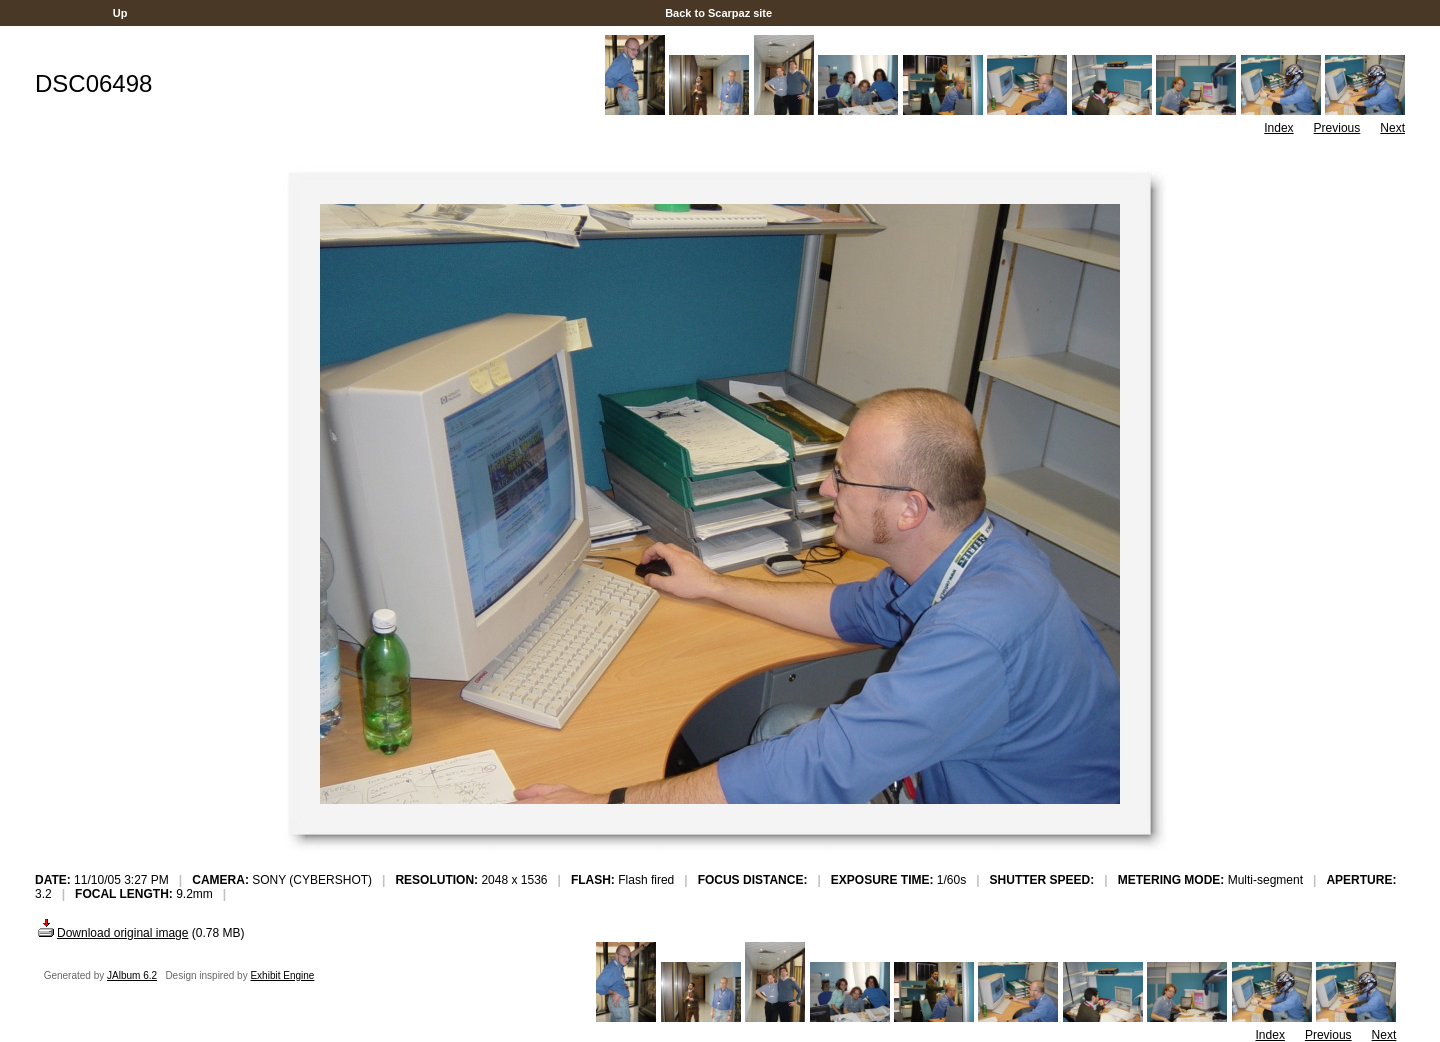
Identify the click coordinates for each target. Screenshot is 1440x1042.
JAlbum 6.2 (132, 975)
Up (120, 13)
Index (1278, 128)
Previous (1337, 128)
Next (1392, 128)
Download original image (111, 933)
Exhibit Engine (282, 975)
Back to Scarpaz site (718, 13)
